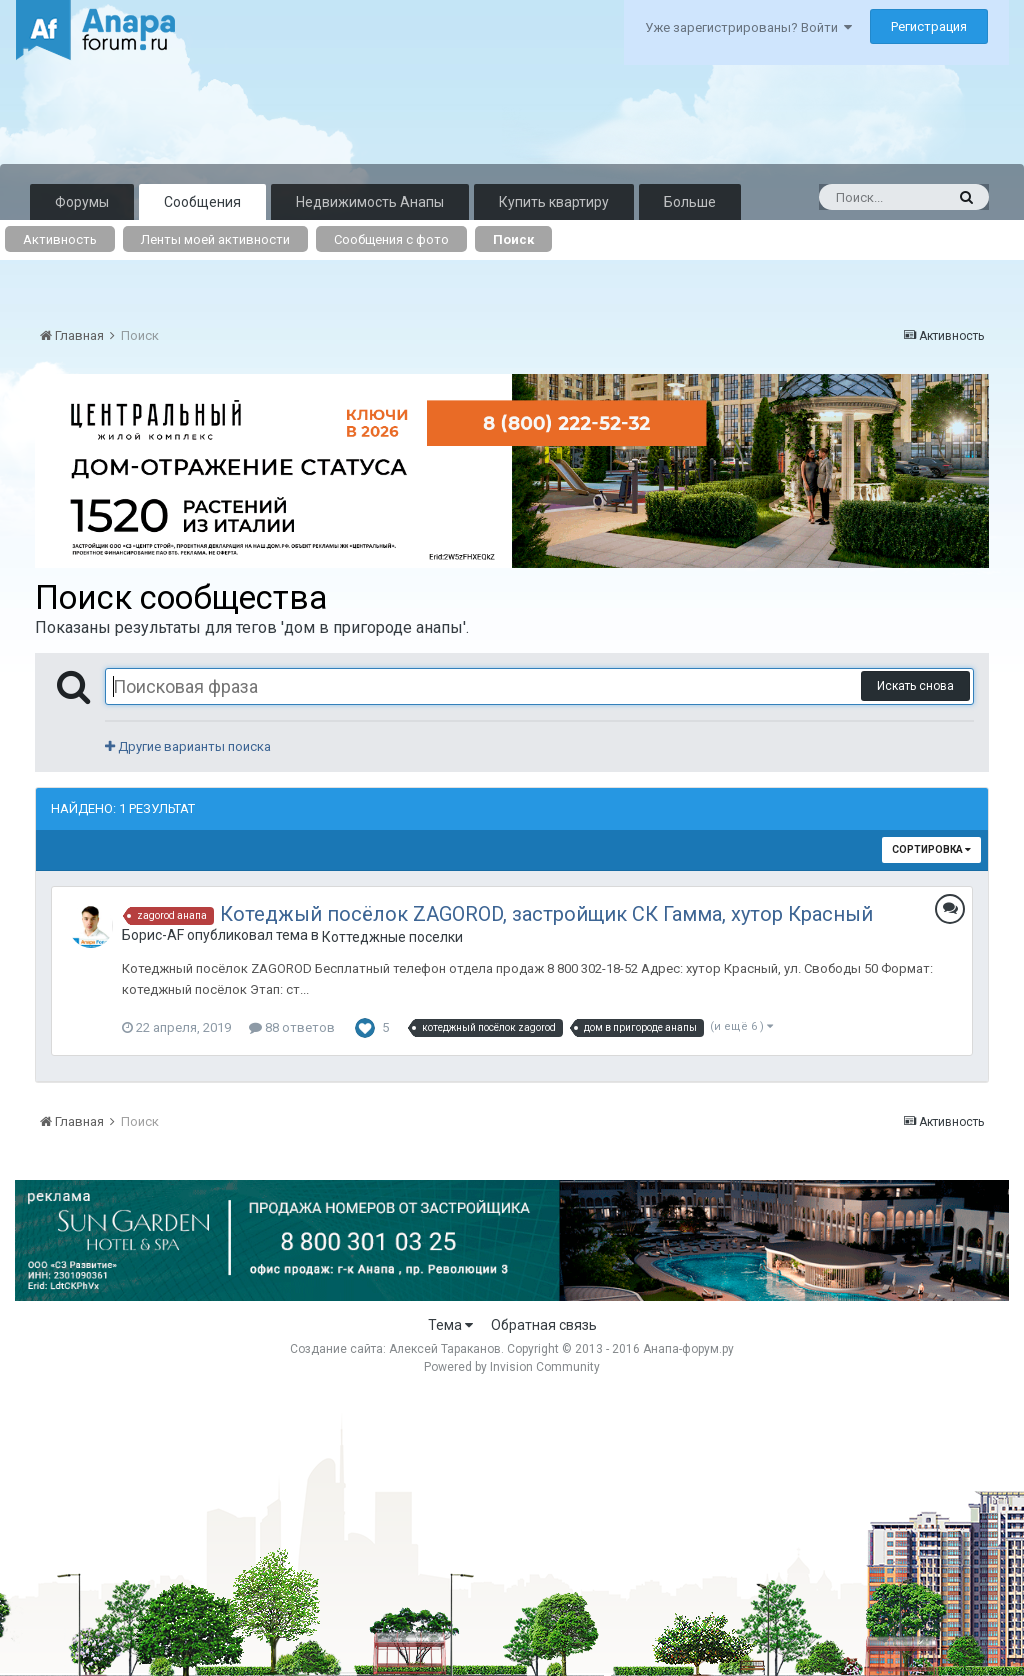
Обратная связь (544, 1325)
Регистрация (929, 26)
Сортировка (931, 849)
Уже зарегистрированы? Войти (748, 27)
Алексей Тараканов (445, 1349)
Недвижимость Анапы (370, 202)
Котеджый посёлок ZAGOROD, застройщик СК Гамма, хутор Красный (546, 914)
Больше (690, 202)
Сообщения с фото (391, 239)
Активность (60, 239)
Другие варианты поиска (188, 746)
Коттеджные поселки (392, 937)
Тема (450, 1325)
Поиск (513, 239)
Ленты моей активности (215, 239)
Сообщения (202, 202)
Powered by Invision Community (512, 1367)
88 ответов (292, 1027)
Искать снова (915, 686)
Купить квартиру (554, 202)
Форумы (82, 202)
